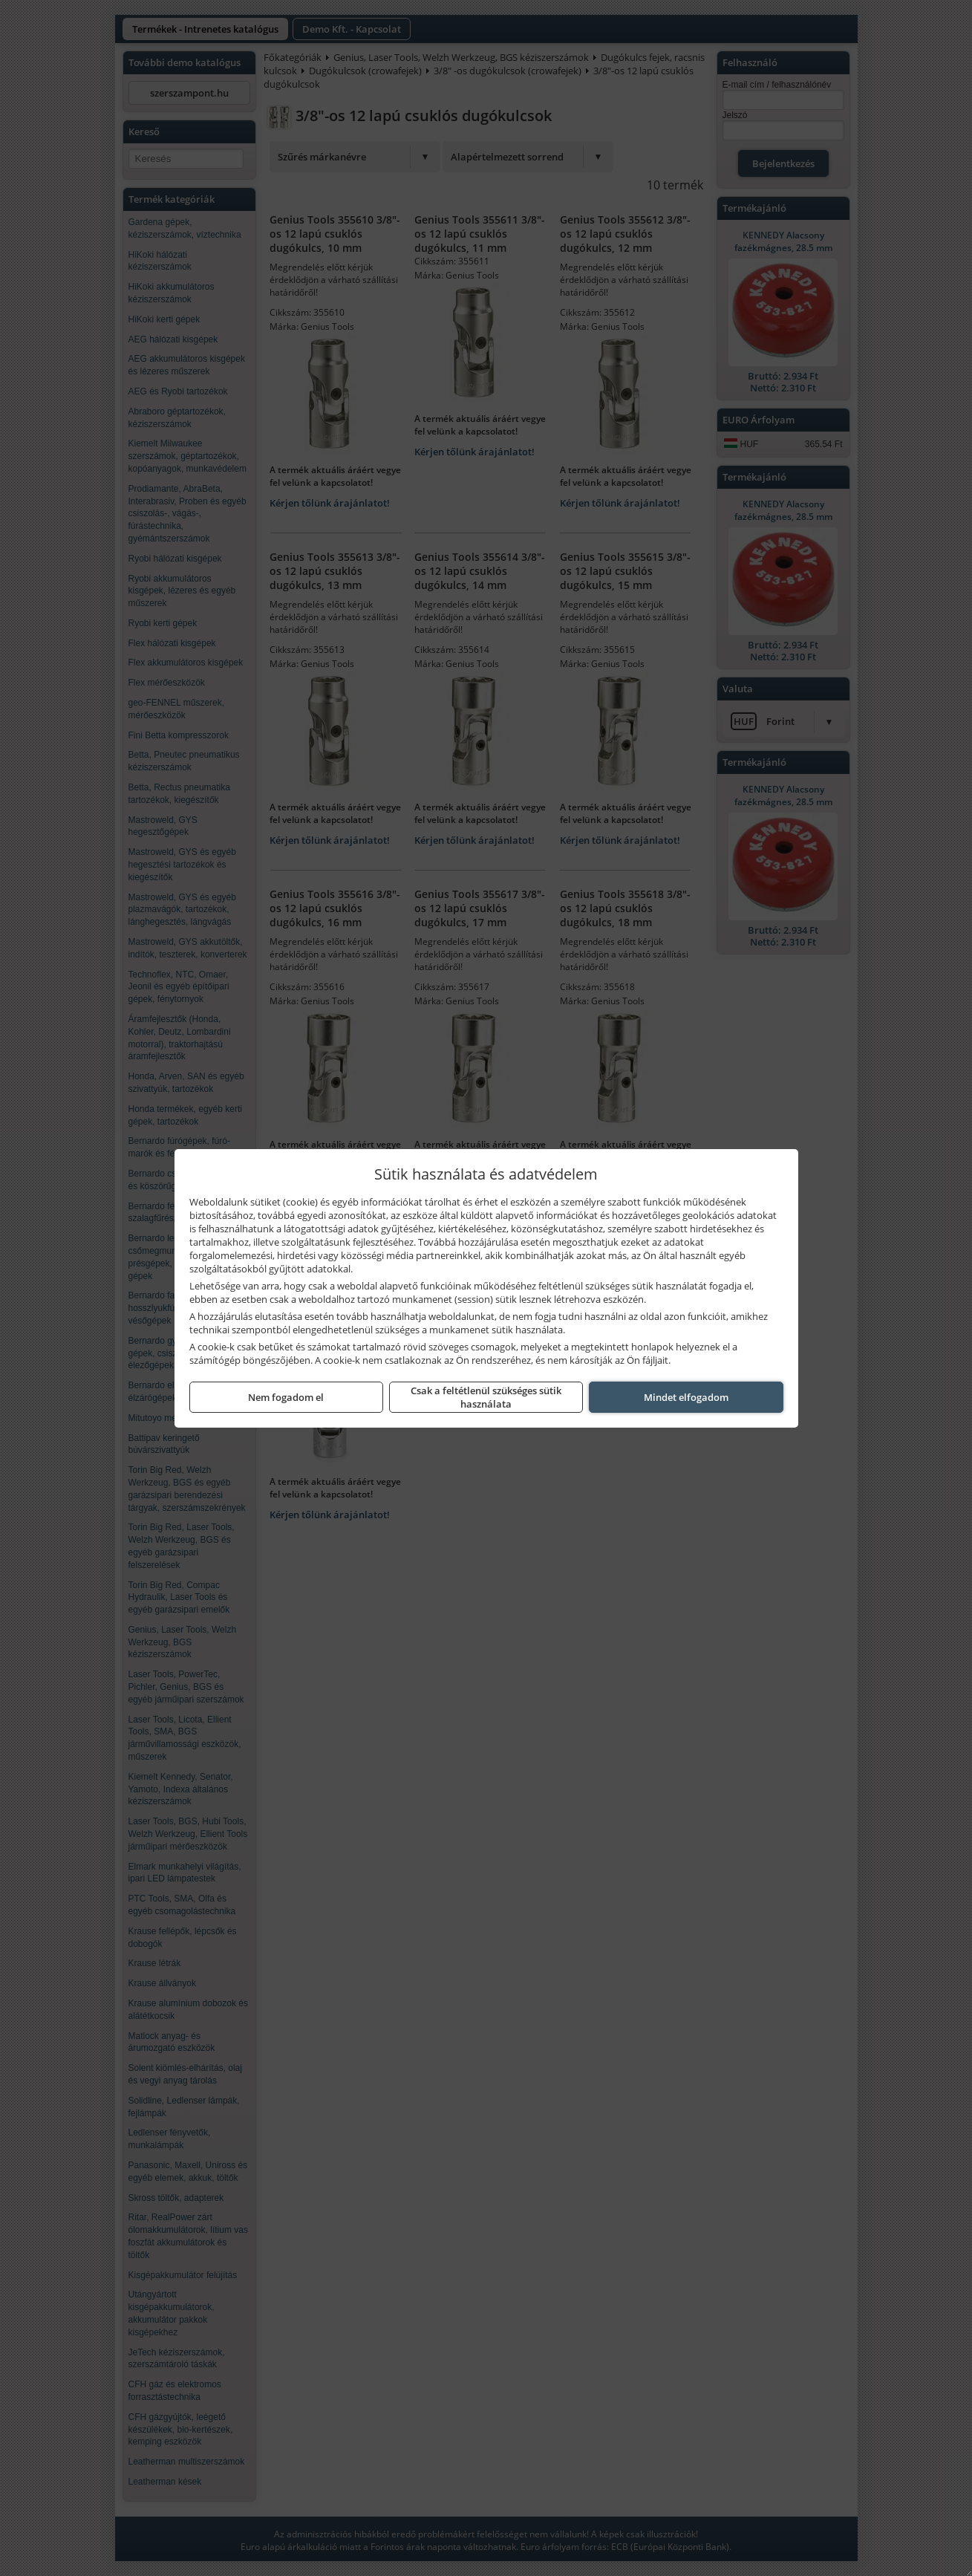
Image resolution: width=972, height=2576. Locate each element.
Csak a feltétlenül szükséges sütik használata (486, 1397)
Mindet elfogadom (686, 1397)
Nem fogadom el (286, 1397)
